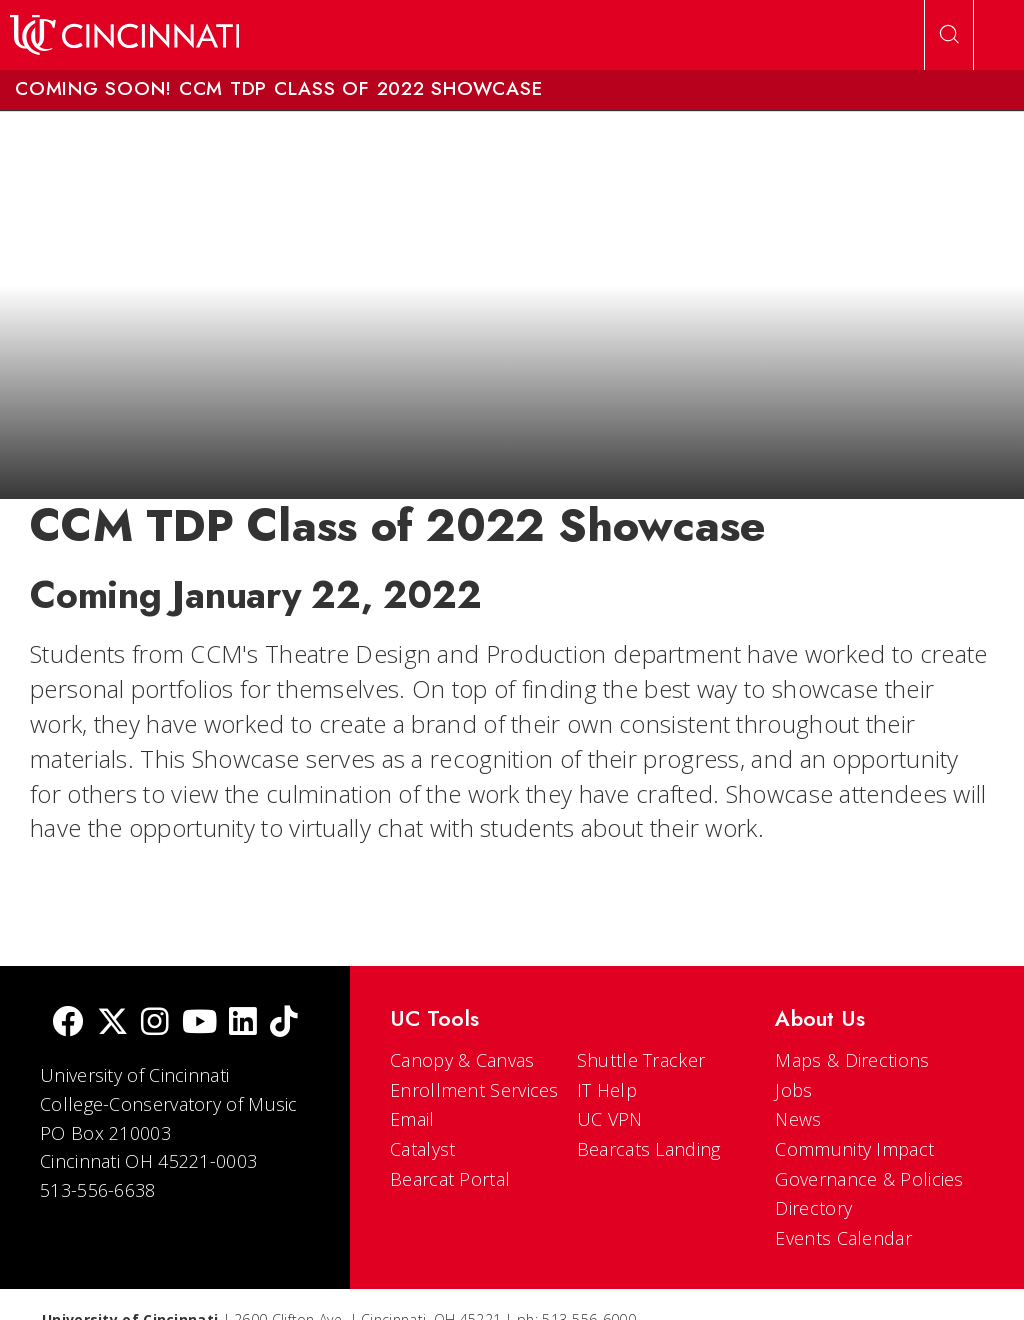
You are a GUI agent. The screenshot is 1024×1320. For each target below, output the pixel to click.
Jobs (793, 1090)
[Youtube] (199, 1023)
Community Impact (854, 1149)
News (798, 1119)
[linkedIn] (243, 1023)
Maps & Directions (852, 1060)
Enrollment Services (474, 1090)
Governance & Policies (869, 1179)
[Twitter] (113, 1023)
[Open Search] (949, 35)
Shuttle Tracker (641, 1060)
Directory (813, 1208)
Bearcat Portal (450, 1179)
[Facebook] (68, 1023)
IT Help (607, 1090)
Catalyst (422, 1149)
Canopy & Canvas (462, 1060)
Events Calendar (843, 1238)
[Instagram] (155, 1023)
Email (412, 1119)
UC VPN (610, 1119)
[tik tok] (284, 1023)
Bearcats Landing (649, 1149)
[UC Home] (124, 35)
